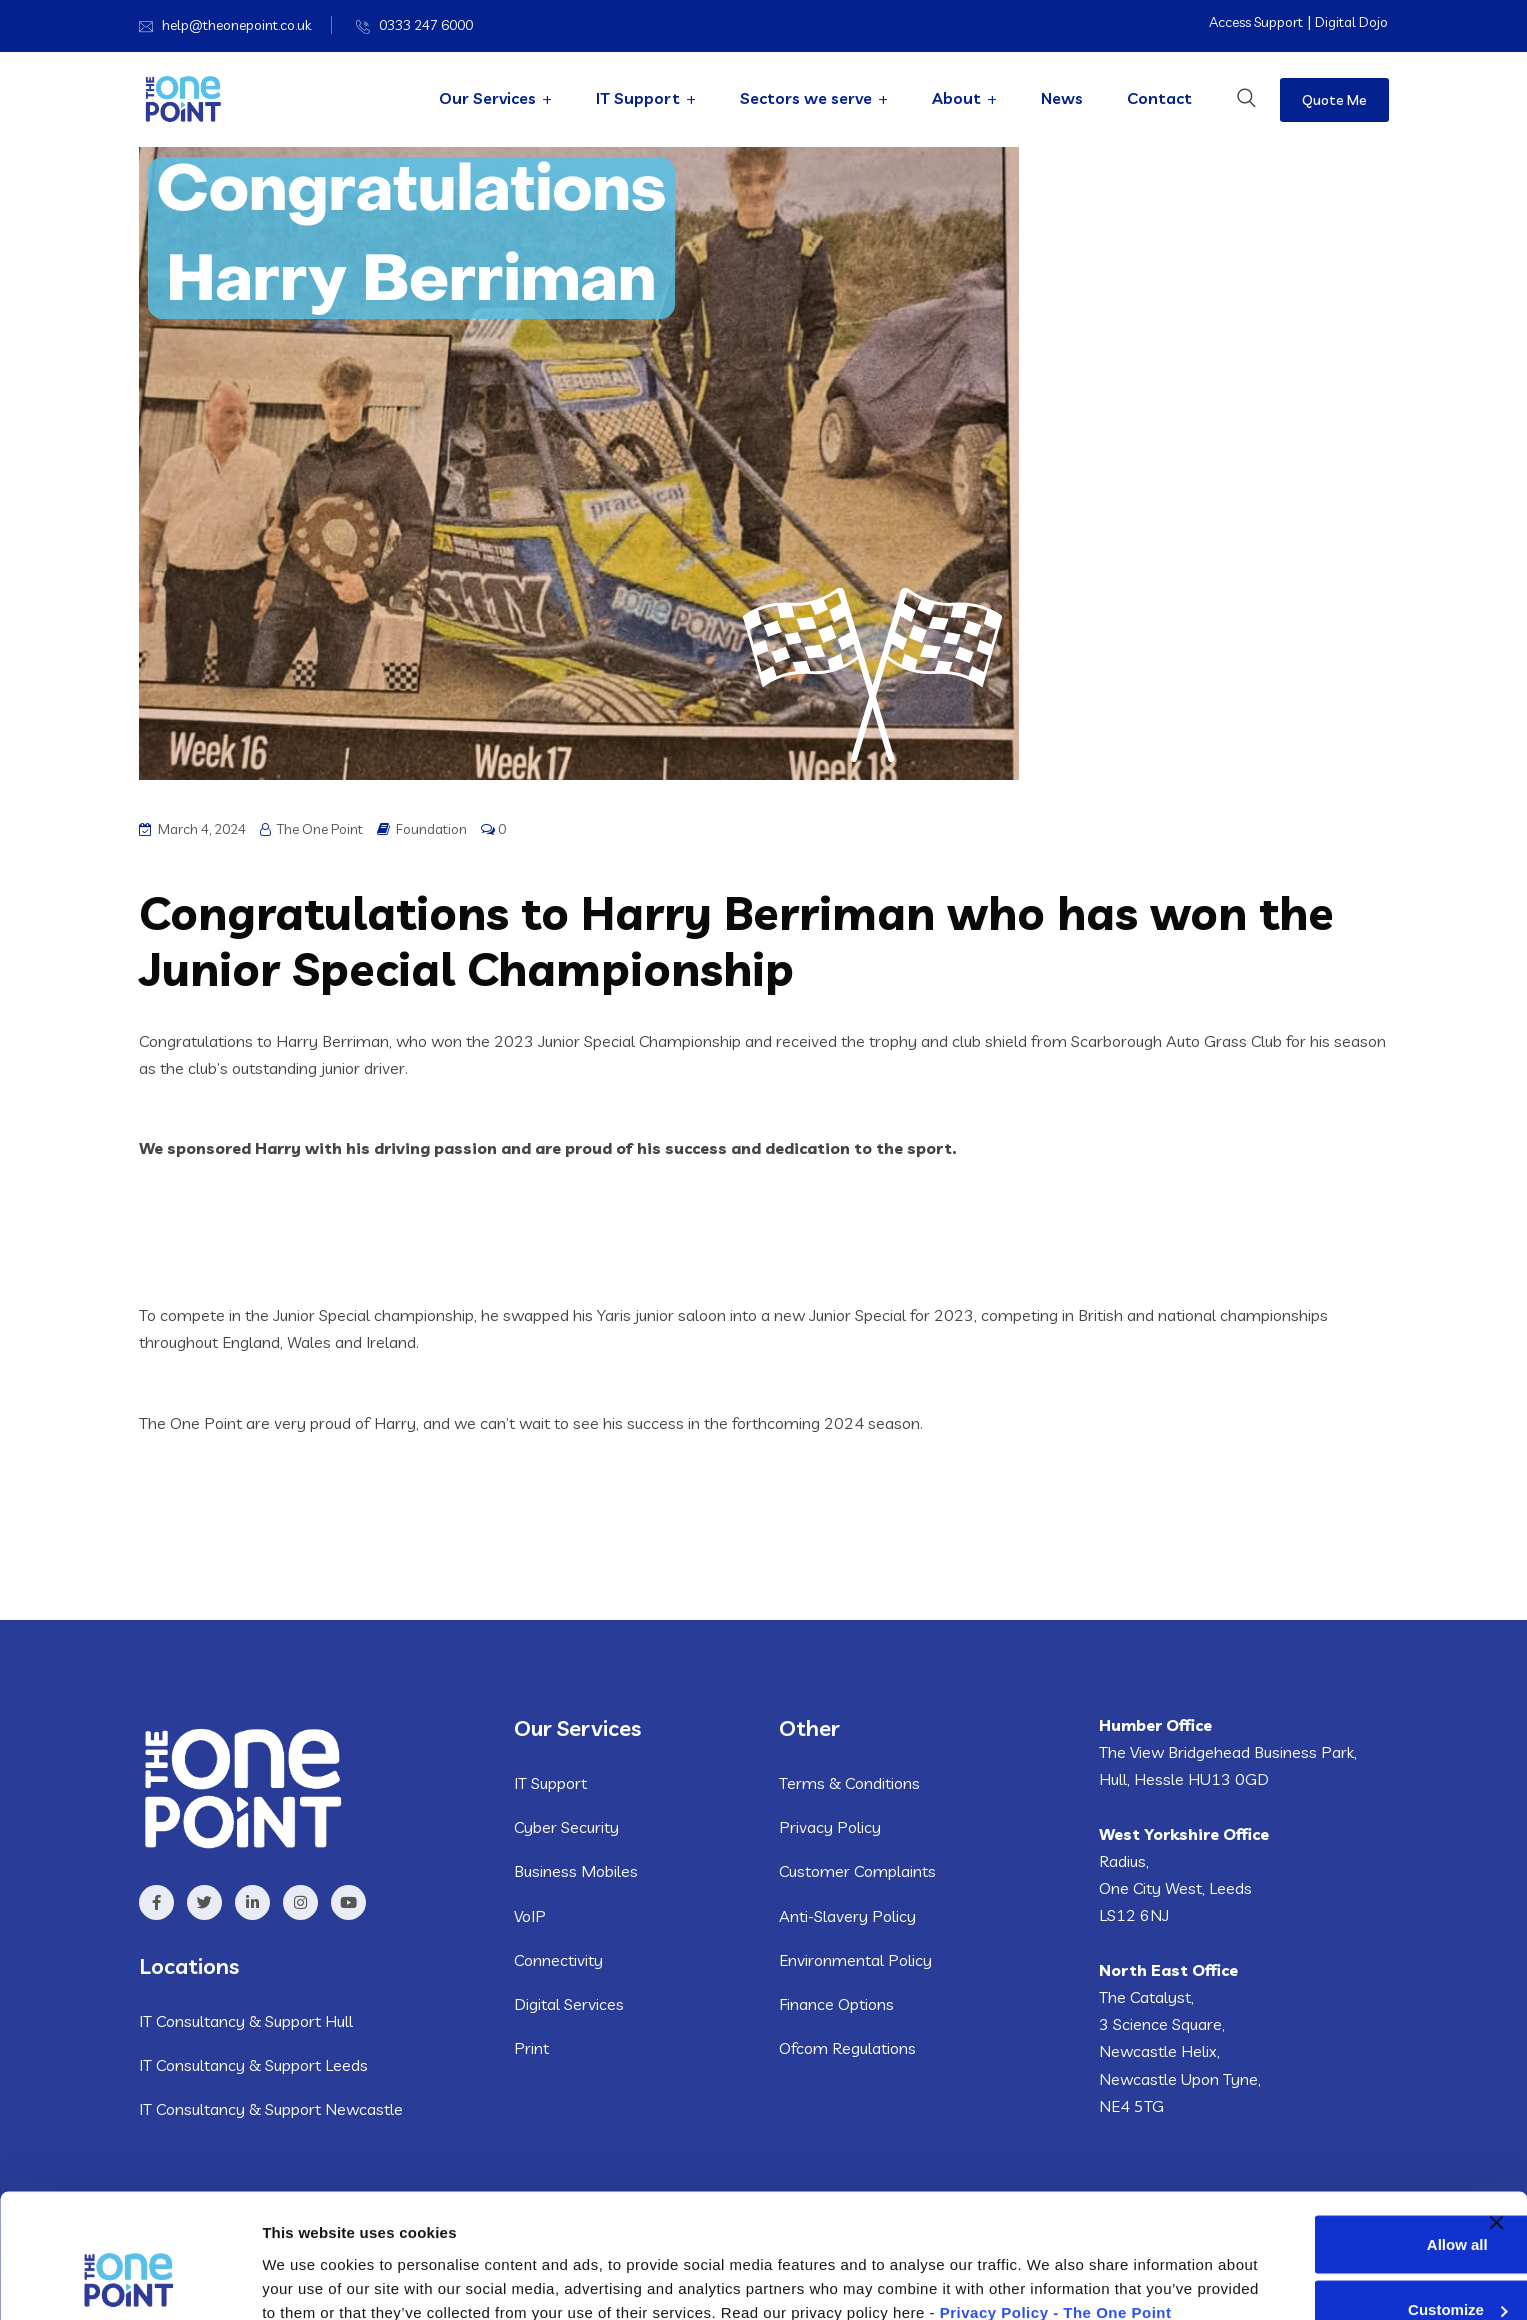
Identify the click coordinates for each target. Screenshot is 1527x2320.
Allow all (1311, 2133)
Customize (1312, 2198)
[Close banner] (1496, 2112)
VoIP (530, 1916)
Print (531, 2048)
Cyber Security (566, 1827)
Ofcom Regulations (847, 2048)
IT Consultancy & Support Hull (246, 2021)
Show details (308, 2280)
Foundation (431, 829)
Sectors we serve (806, 98)
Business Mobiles (576, 1871)
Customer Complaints (857, 1871)
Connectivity (558, 1960)
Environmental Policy (855, 1960)
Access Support (1256, 22)
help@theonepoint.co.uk (236, 25)
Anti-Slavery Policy (847, 1916)
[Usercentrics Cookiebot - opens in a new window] (129, 2281)
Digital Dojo (1351, 22)
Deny (1311, 2264)
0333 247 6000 (426, 25)
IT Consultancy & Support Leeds (253, 2065)
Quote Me (1334, 100)
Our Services (487, 98)
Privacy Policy (830, 1827)
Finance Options (836, 2004)
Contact (1159, 98)
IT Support (638, 98)
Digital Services (569, 2004)
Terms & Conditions (849, 1783)
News (1062, 98)
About (956, 98)
